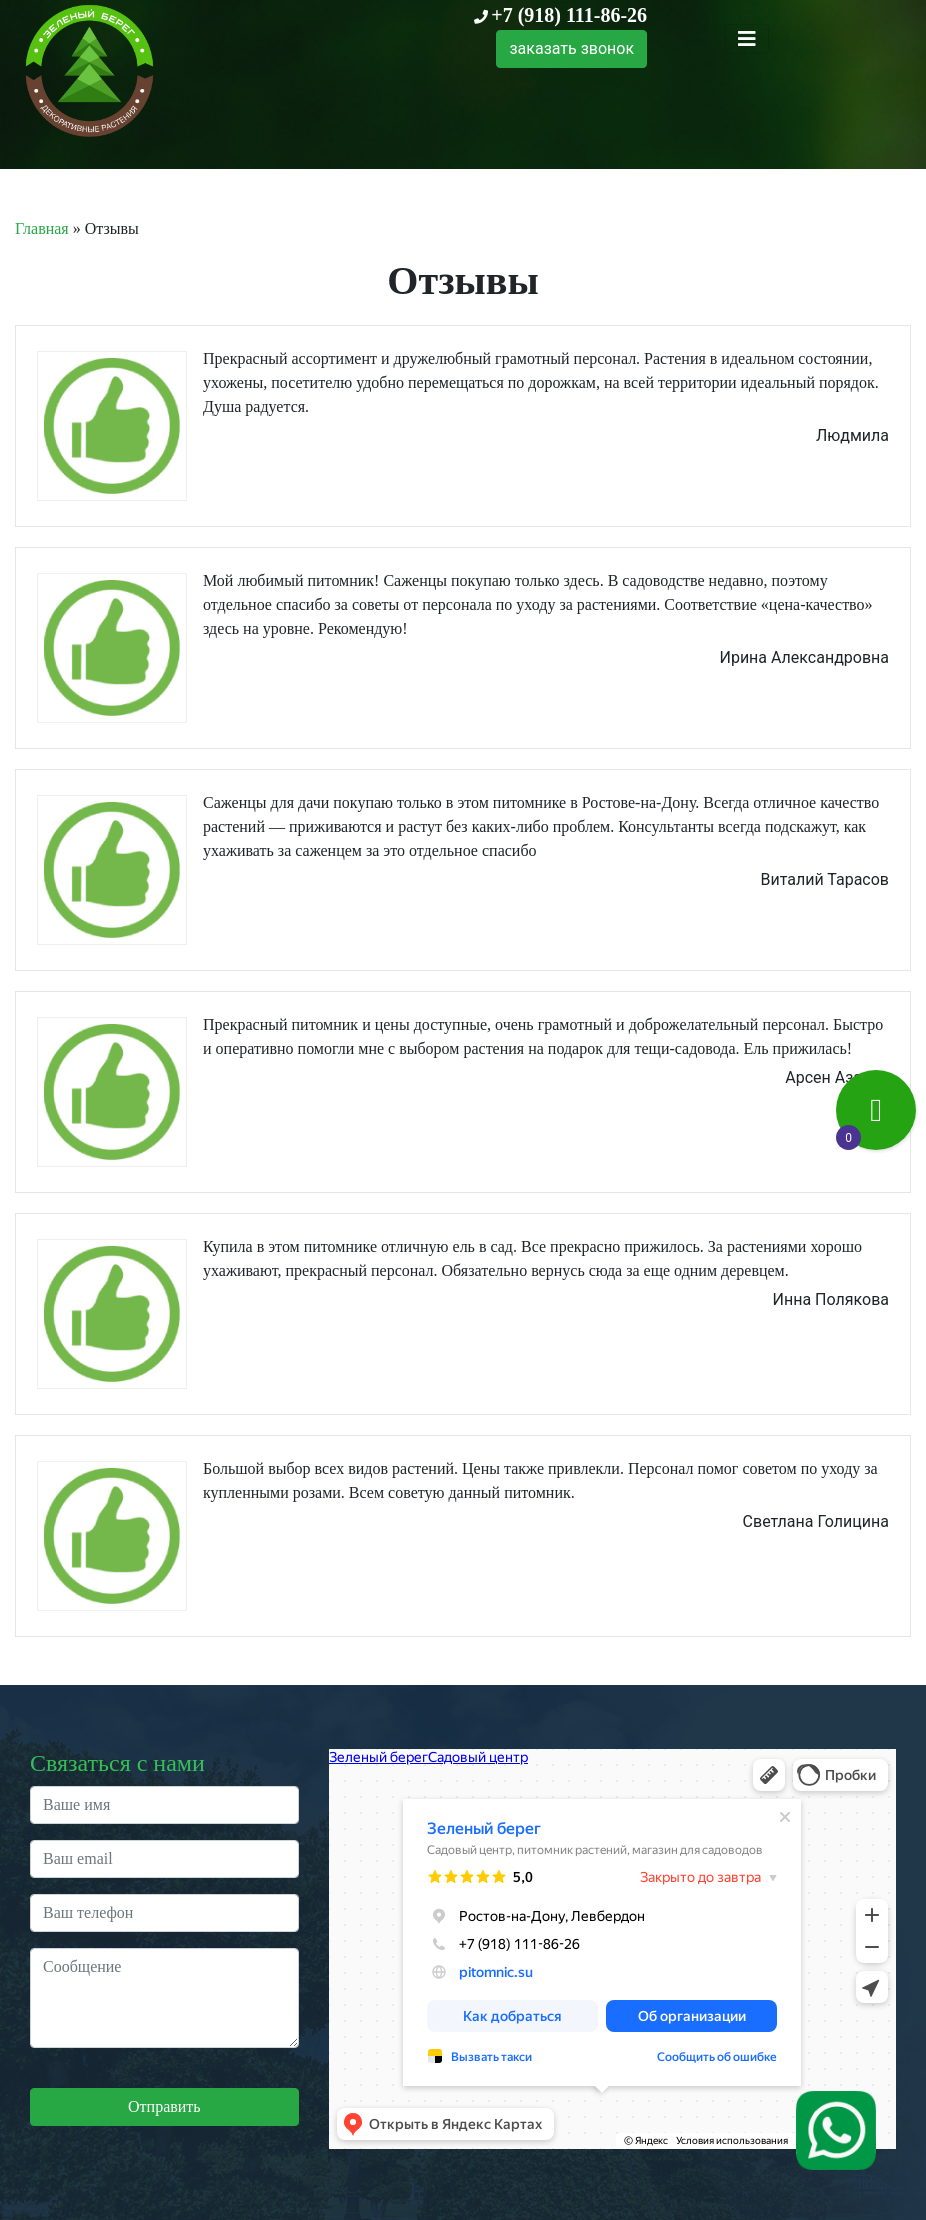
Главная (42, 228)
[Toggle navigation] (747, 39)
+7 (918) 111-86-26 (569, 15)
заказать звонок (571, 48)
